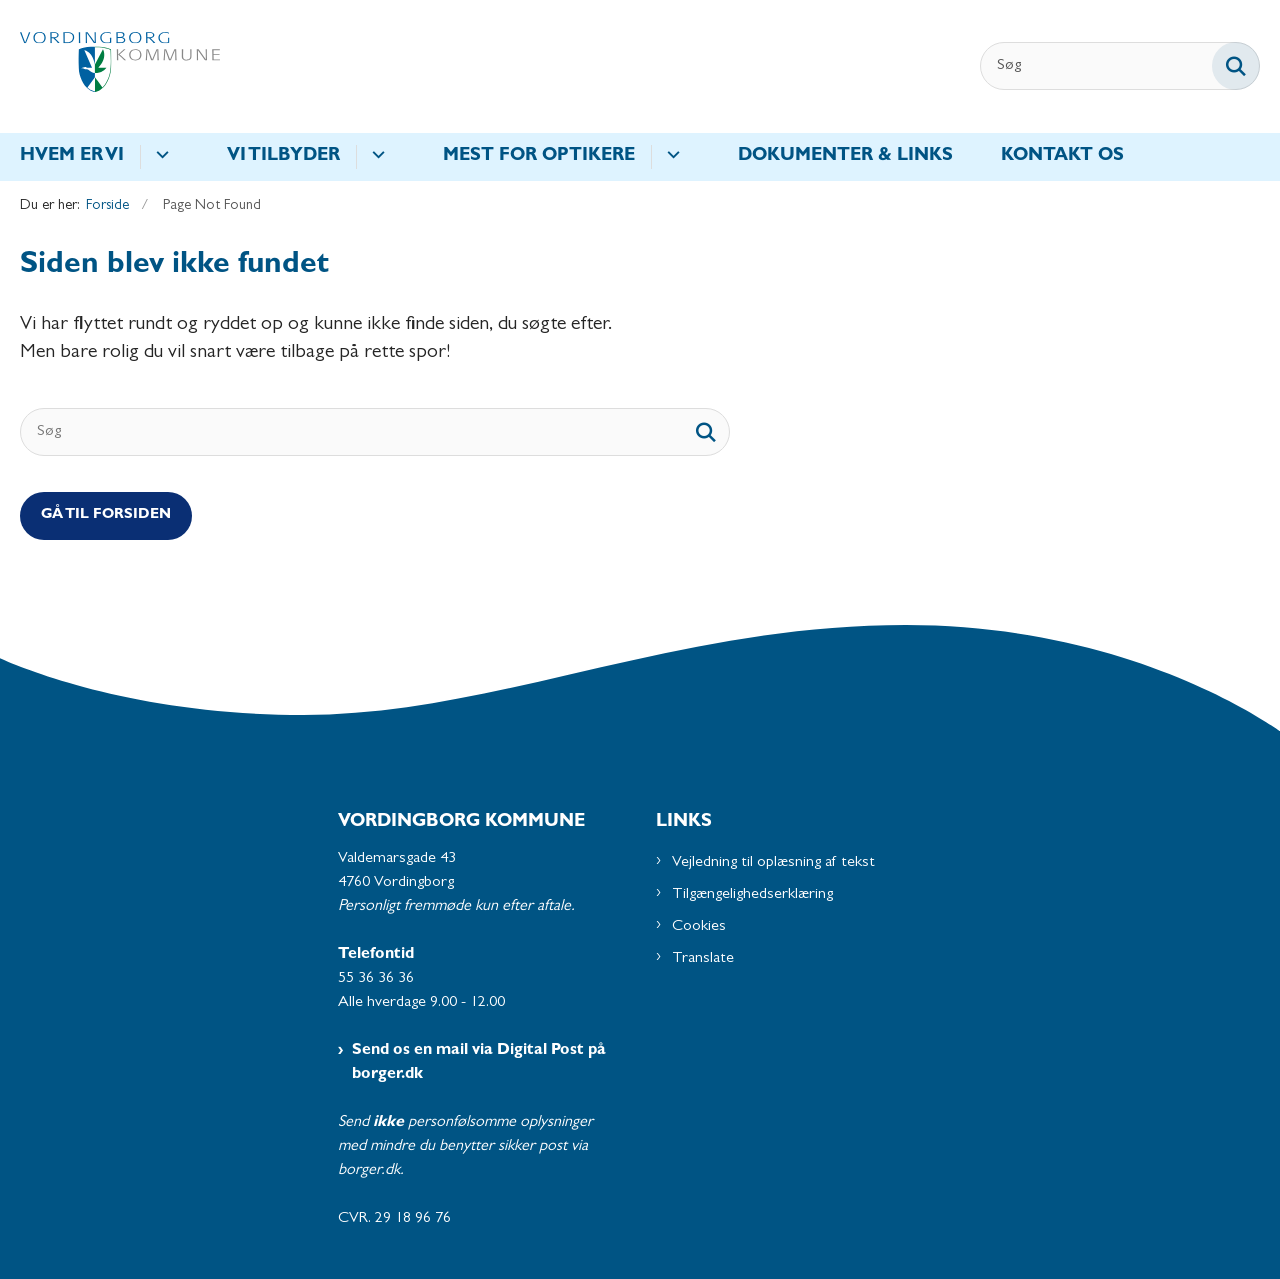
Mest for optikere (539, 157)
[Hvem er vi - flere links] (159, 157)
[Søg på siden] (1236, 66)
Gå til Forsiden (106, 515)
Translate (703, 959)
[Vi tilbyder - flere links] (375, 157)
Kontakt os (1062, 157)
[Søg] (1120, 66)
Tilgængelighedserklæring (752, 895)
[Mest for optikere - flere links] (670, 157)
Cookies (699, 927)
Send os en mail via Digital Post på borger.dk (479, 1063)
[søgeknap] (706, 432)
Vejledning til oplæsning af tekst (773, 863)
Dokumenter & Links (845, 157)
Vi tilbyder (283, 157)
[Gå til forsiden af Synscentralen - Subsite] (120, 66)
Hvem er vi (72, 157)
